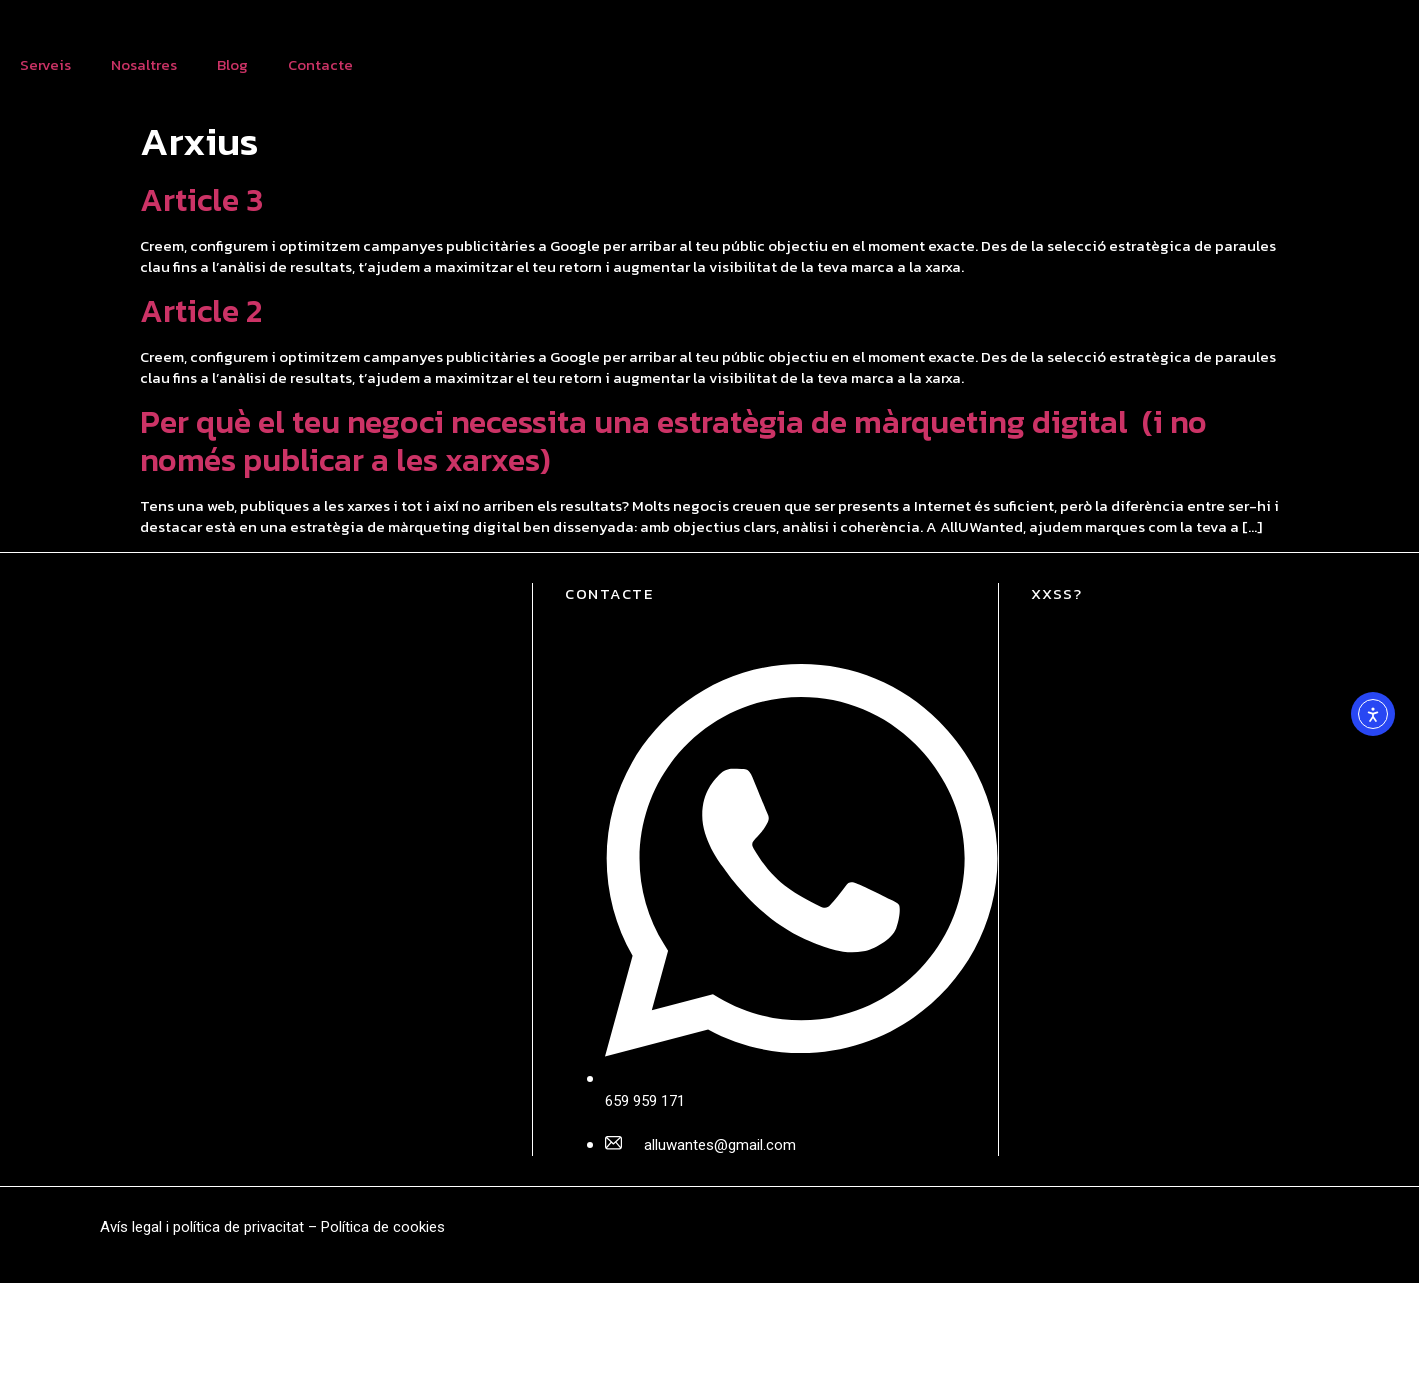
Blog (232, 64)
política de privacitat (238, 1227)
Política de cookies (383, 1227)
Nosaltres (144, 64)
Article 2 (201, 311)
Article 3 (201, 200)
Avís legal (131, 1227)
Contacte (320, 64)
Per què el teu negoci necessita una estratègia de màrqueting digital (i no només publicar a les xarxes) (673, 441)
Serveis (45, 64)
